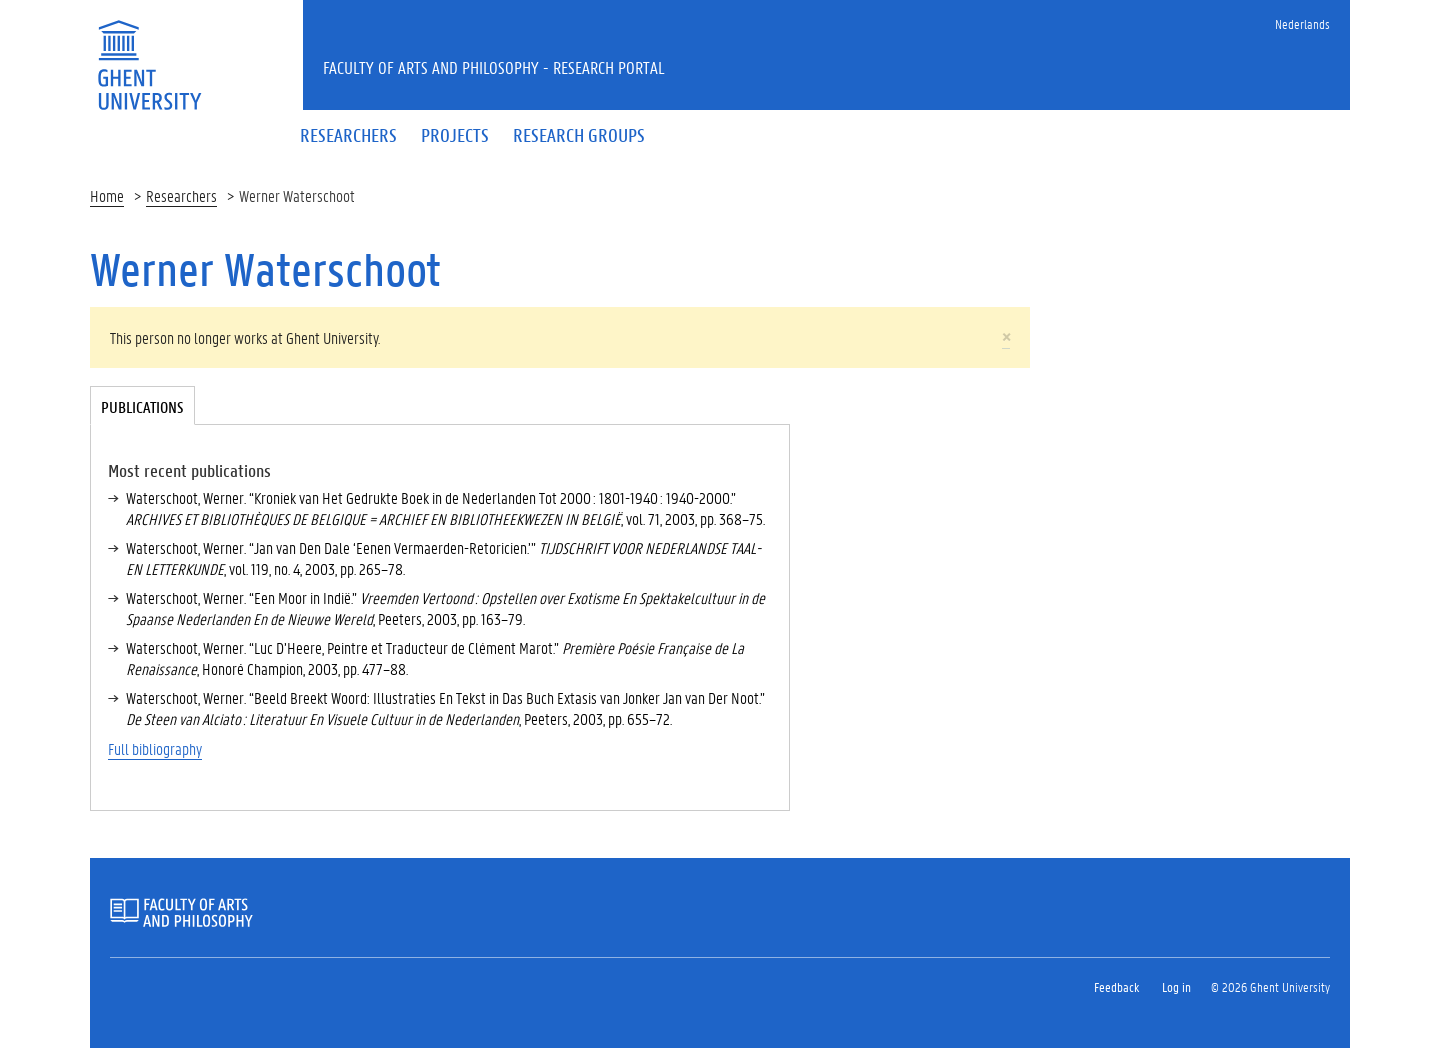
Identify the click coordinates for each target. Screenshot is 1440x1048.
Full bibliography (155, 748)
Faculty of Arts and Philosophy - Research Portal (494, 67)
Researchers (181, 195)
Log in (1176, 986)
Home (107, 195)
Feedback (1116, 986)
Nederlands (1302, 23)
